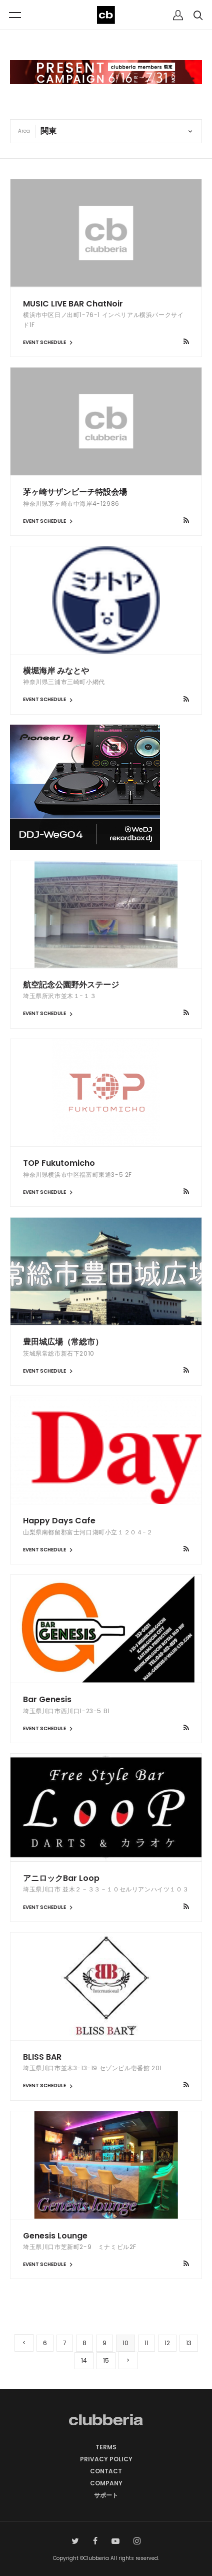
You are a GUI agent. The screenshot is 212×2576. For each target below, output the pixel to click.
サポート (106, 2495)
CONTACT (106, 2471)
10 (125, 2343)
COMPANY (106, 2483)
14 (84, 2360)
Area (24, 131)
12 (167, 2343)
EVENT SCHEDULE (49, 342)
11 (146, 2343)
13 (189, 2343)
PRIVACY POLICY (106, 2459)
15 (106, 2360)
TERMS (106, 2447)
